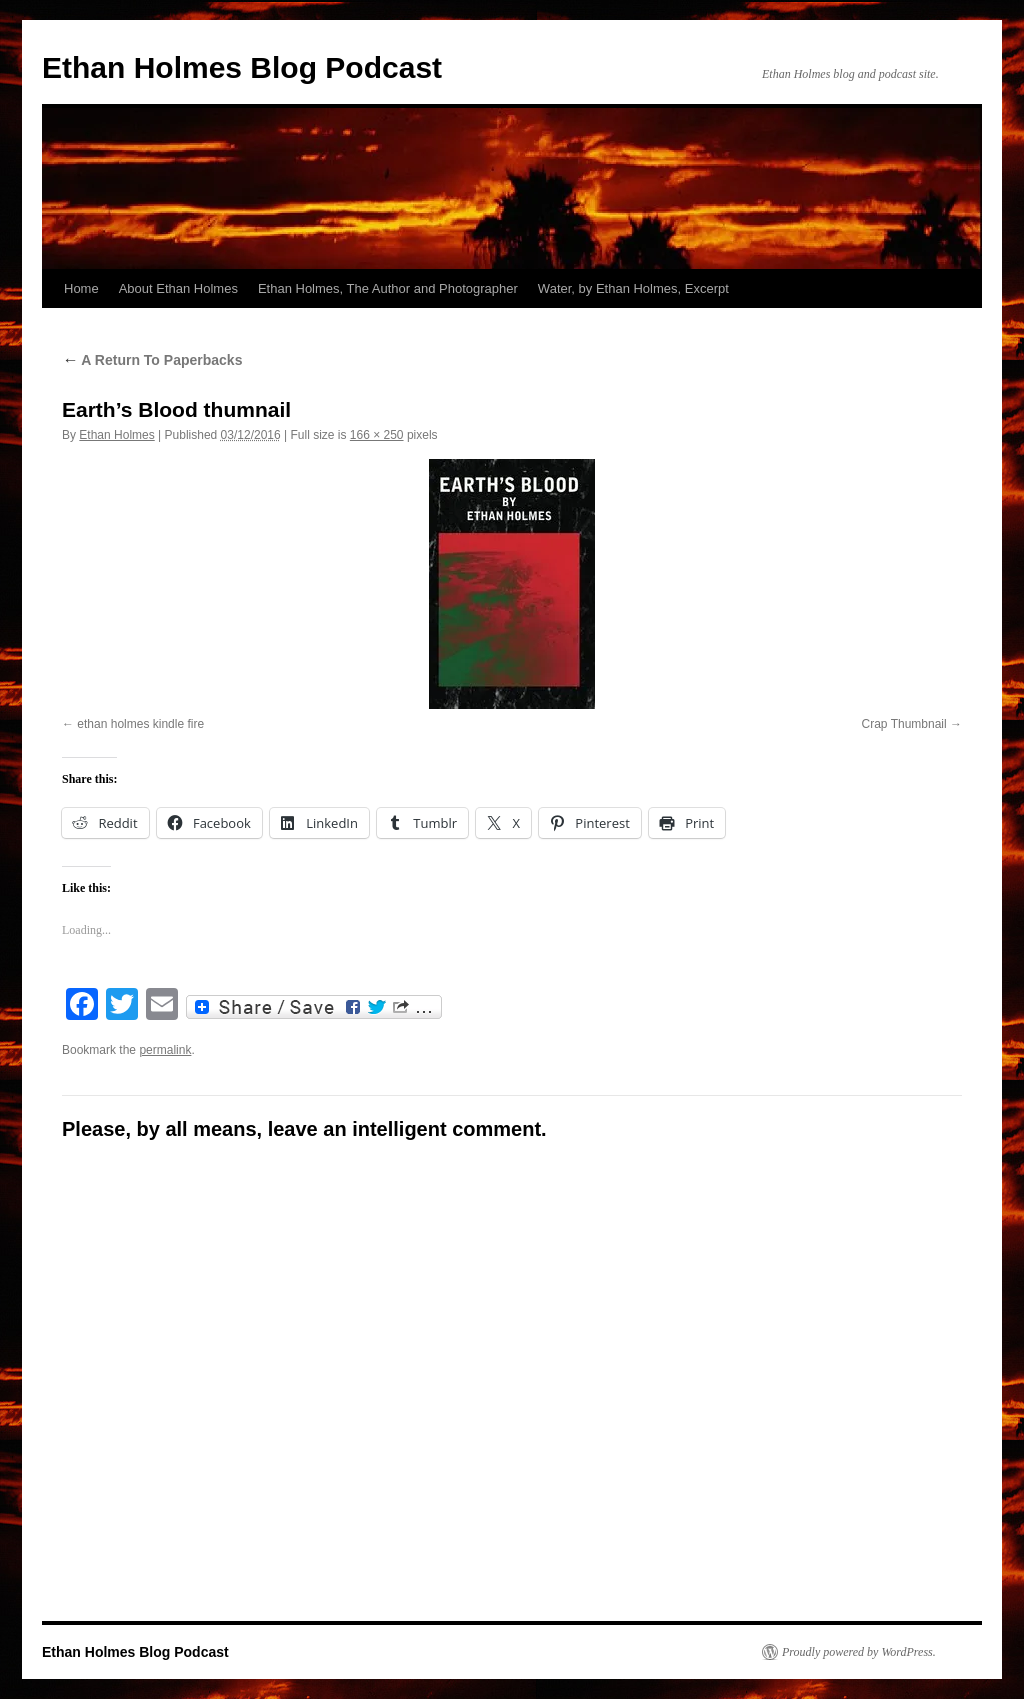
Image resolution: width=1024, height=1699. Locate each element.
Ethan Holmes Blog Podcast (242, 67)
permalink (165, 1050)
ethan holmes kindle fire (140, 724)
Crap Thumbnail (904, 724)
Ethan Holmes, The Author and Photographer (388, 288)
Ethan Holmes (116, 435)
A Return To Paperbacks (152, 360)
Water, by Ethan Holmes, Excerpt (633, 288)
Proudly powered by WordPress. (859, 1652)
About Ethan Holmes (178, 288)
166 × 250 (377, 435)
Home (81, 288)
